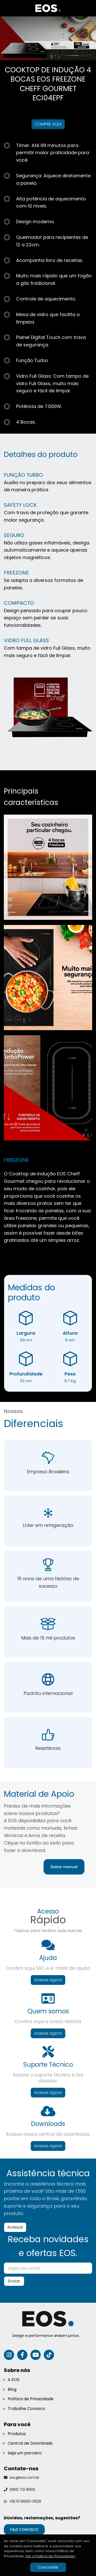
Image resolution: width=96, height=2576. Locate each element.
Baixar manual (64, 1866)
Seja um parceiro (25, 2453)
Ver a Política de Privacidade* (50, 2556)
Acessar (15, 2227)
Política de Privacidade (31, 2399)
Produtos (17, 2434)
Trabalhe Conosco (26, 2409)
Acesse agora (48, 1980)
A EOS (13, 2380)
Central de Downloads (30, 2443)
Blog (12, 2389)
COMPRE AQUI (48, 124)
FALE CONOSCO (24, 2529)
